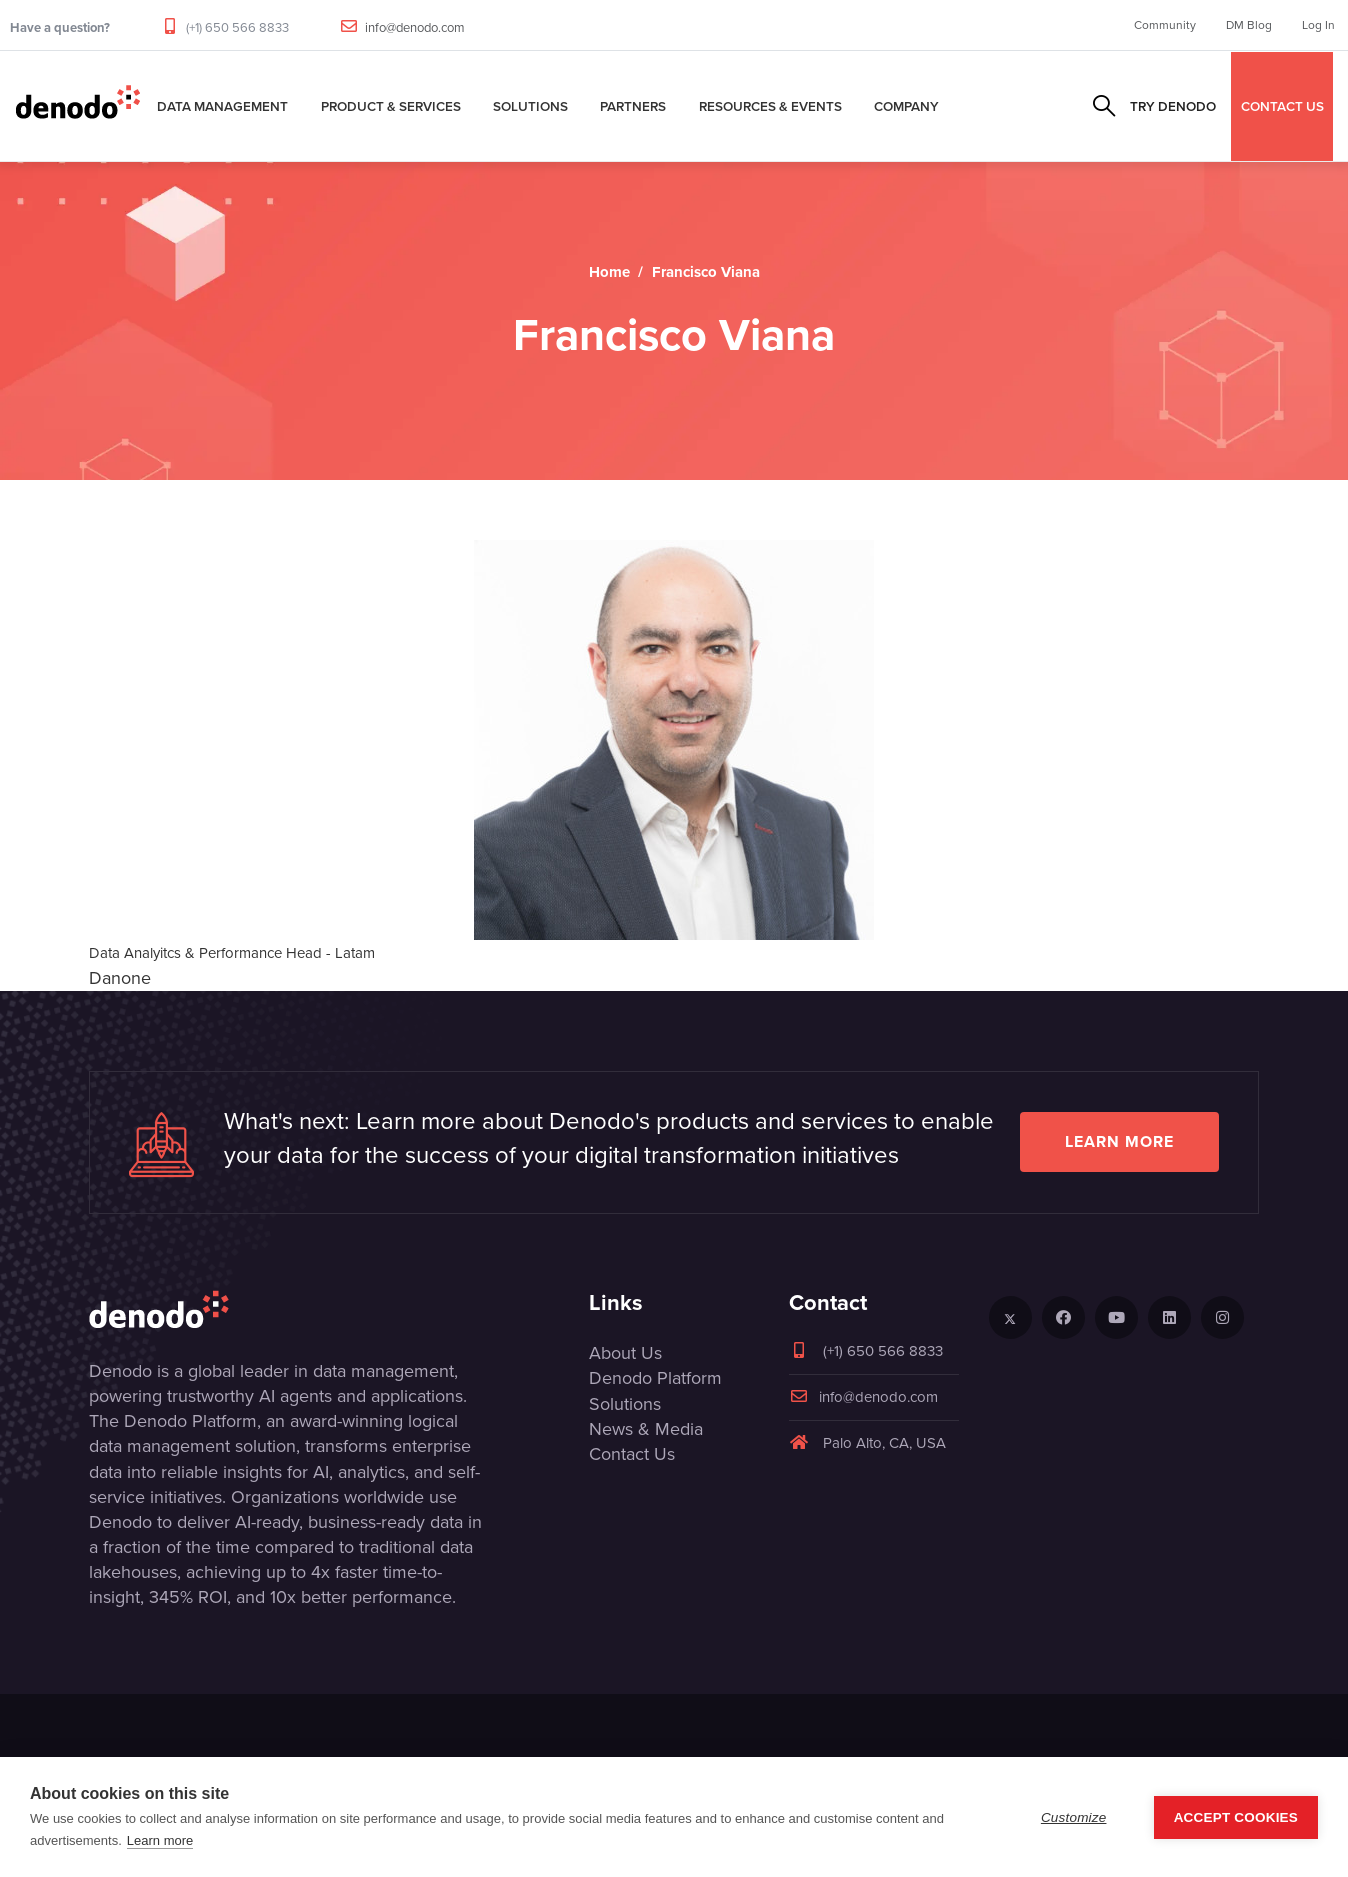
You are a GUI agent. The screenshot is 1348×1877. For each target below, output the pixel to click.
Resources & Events (770, 106)
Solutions (530, 106)
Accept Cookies (1236, 1817)
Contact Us (632, 1454)
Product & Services (391, 106)
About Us (625, 1353)
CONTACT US (1282, 106)
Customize (1074, 1817)
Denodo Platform (655, 1378)
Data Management (222, 106)
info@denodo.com (415, 27)
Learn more (1119, 1141)
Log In (1318, 25)
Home (609, 272)
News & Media (646, 1429)
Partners (633, 106)
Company (906, 106)
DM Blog (1249, 25)
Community (1165, 25)
